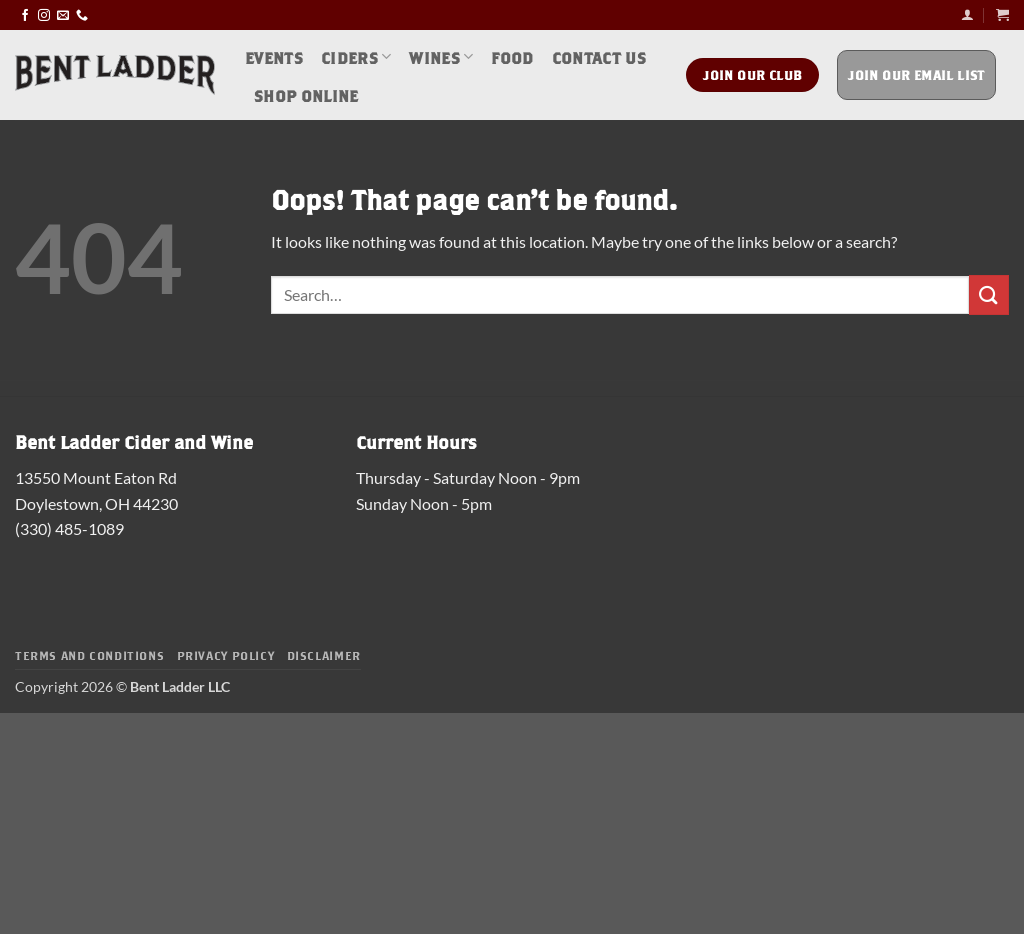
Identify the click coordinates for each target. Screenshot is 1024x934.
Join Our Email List (916, 74)
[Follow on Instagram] (44, 14)
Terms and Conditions (89, 654)
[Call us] (82, 14)
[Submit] (989, 294)
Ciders (356, 56)
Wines (441, 56)
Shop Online (306, 94)
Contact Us (599, 56)
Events (274, 56)
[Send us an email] (63, 14)
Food (512, 56)
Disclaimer (324, 654)
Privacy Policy (226, 654)
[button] (967, 14)
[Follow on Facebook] (25, 14)
